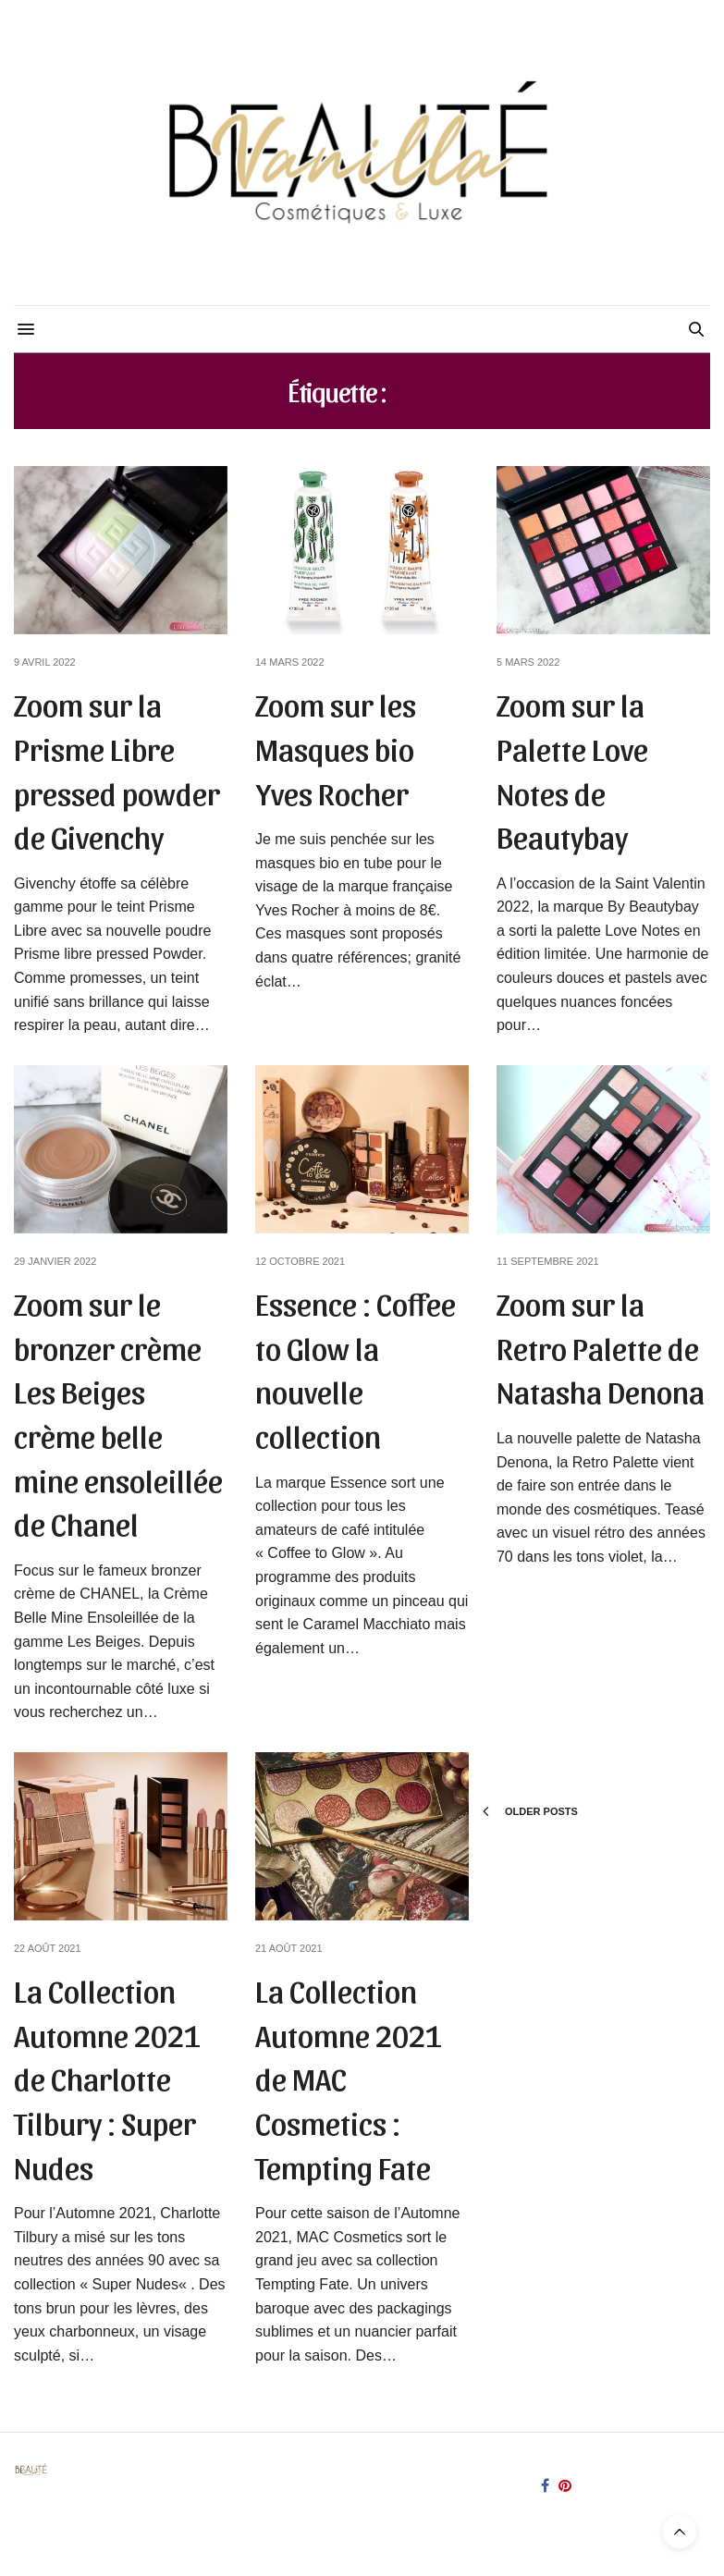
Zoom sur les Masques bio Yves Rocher (335, 747)
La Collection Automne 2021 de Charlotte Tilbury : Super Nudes (107, 2077)
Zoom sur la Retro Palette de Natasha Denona (601, 1346)
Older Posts (530, 1811)
